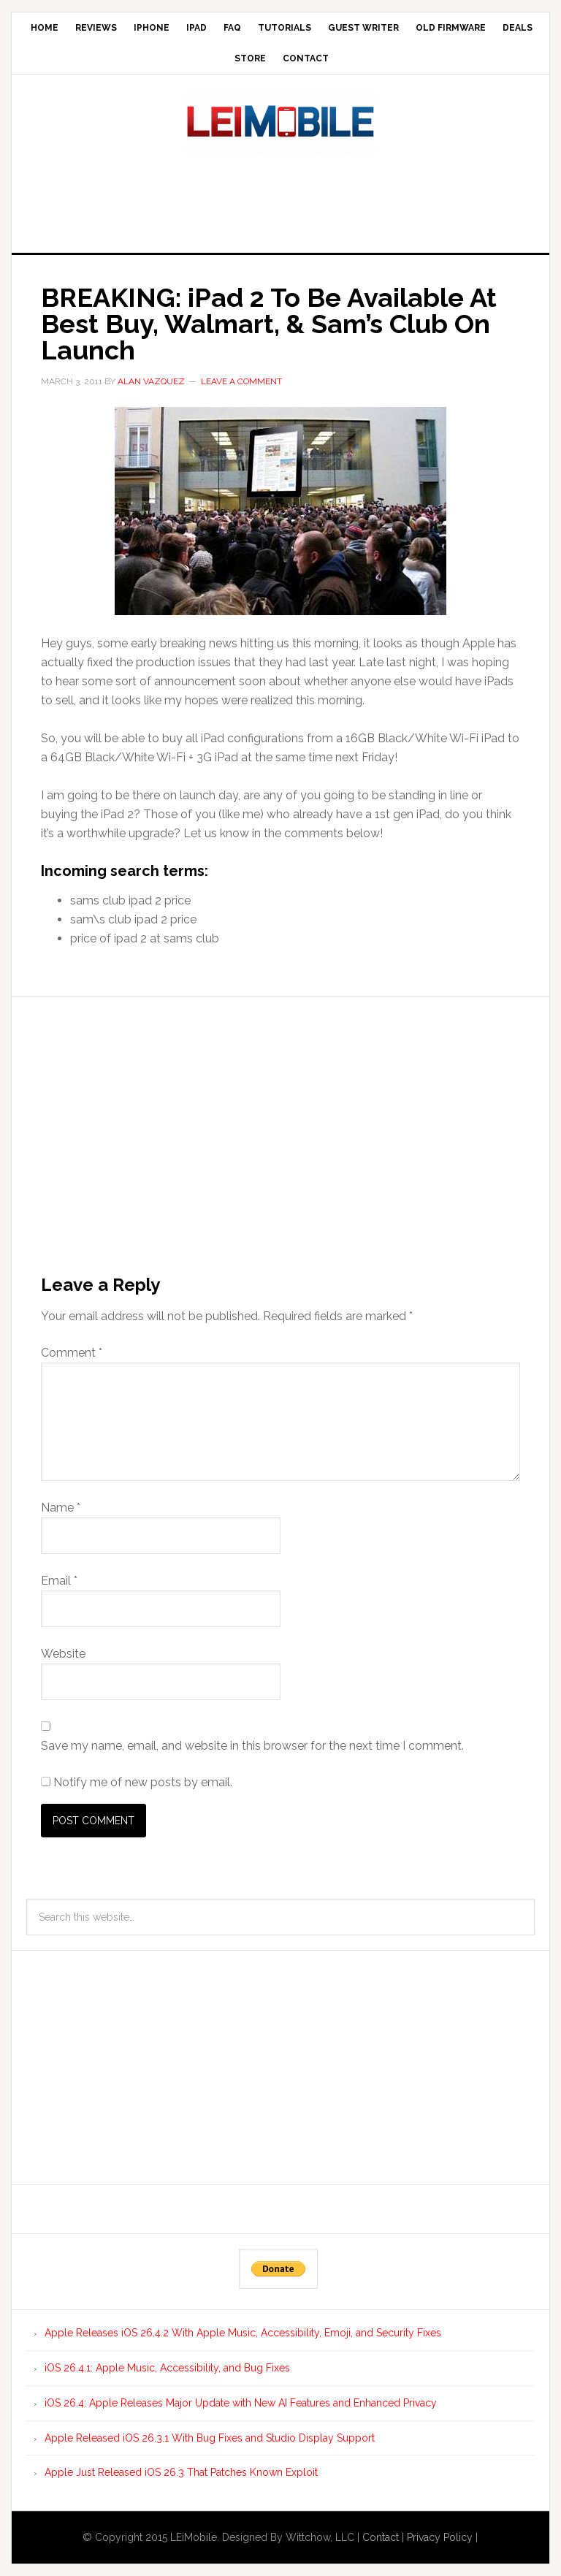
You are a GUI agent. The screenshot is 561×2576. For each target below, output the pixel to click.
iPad (196, 28)
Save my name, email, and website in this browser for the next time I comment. (252, 1746)
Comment (71, 1353)
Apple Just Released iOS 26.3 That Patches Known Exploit (181, 2472)
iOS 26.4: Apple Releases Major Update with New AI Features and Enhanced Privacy (241, 2403)
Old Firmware (451, 28)
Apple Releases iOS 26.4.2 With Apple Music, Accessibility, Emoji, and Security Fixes (243, 2333)
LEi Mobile (280, 122)
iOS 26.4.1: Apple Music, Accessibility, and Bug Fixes (167, 2368)
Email (59, 1581)
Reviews (96, 28)
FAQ (232, 28)
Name (60, 1507)
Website (63, 1654)
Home (44, 28)
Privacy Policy (440, 2537)
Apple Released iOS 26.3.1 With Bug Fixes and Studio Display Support (210, 2438)
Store (250, 58)
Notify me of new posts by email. (142, 1782)
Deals (518, 28)
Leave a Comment (241, 381)
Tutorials (284, 28)
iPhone (151, 28)
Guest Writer (363, 28)
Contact (306, 58)
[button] (280, 511)
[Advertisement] (280, 199)
